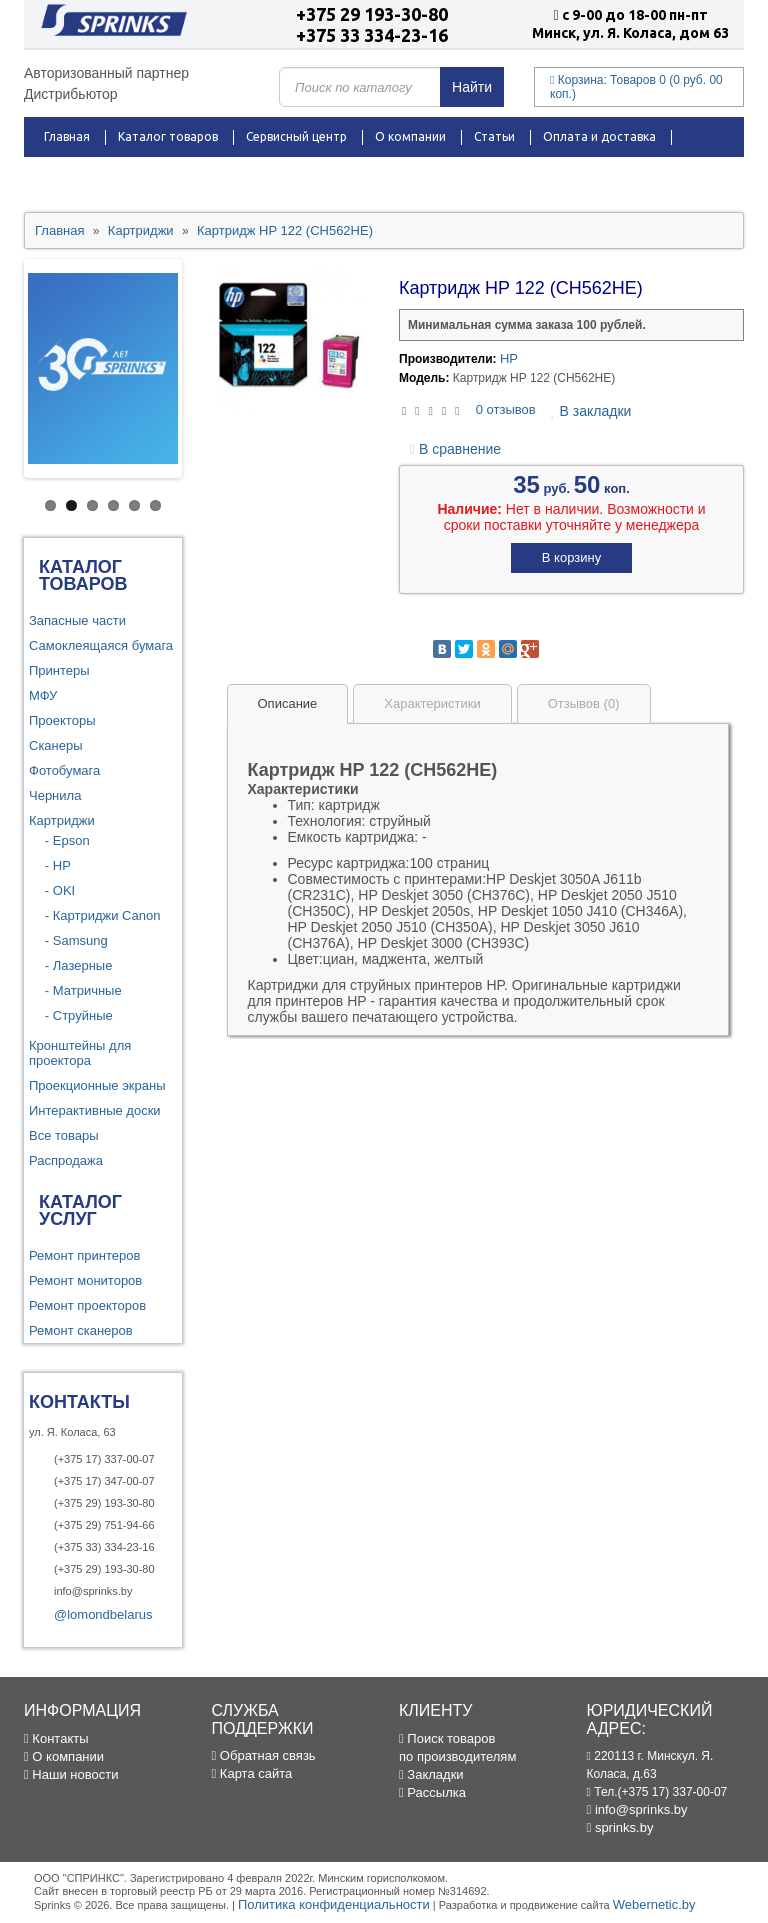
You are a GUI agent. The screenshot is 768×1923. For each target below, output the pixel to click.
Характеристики (432, 703)
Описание (288, 703)
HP (509, 358)
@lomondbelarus (103, 1614)
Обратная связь (264, 1755)
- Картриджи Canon (97, 915)
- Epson (62, 840)
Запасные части (77, 620)
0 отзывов (506, 409)
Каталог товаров (168, 136)
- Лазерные (73, 965)
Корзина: (636, 87)
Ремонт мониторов (85, 1280)
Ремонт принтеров (84, 1255)
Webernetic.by (654, 1904)
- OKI (54, 890)
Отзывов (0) (584, 703)
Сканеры (56, 745)
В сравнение (455, 449)
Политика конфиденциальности (334, 1904)
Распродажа (80, 176)
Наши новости (71, 1774)
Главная (67, 136)
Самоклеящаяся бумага (101, 645)
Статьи (494, 136)
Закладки (431, 1774)
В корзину (571, 557)
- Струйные (73, 1015)
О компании (410, 136)
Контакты (252, 176)
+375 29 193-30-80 (372, 14)
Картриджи (62, 820)
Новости (170, 176)
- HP (52, 865)
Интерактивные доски (95, 1110)
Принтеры (59, 670)
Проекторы (62, 720)
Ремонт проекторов (87, 1305)
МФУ (43, 695)
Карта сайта (252, 1773)
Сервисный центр (296, 136)
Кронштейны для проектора (80, 1053)
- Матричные (78, 990)
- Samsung (71, 940)
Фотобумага (64, 770)
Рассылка (432, 1792)
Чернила (55, 795)
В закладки (591, 411)
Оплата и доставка (599, 136)
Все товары (64, 1135)
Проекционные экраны (97, 1085)
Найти (472, 87)
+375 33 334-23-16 (372, 35)
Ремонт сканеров (81, 1330)
